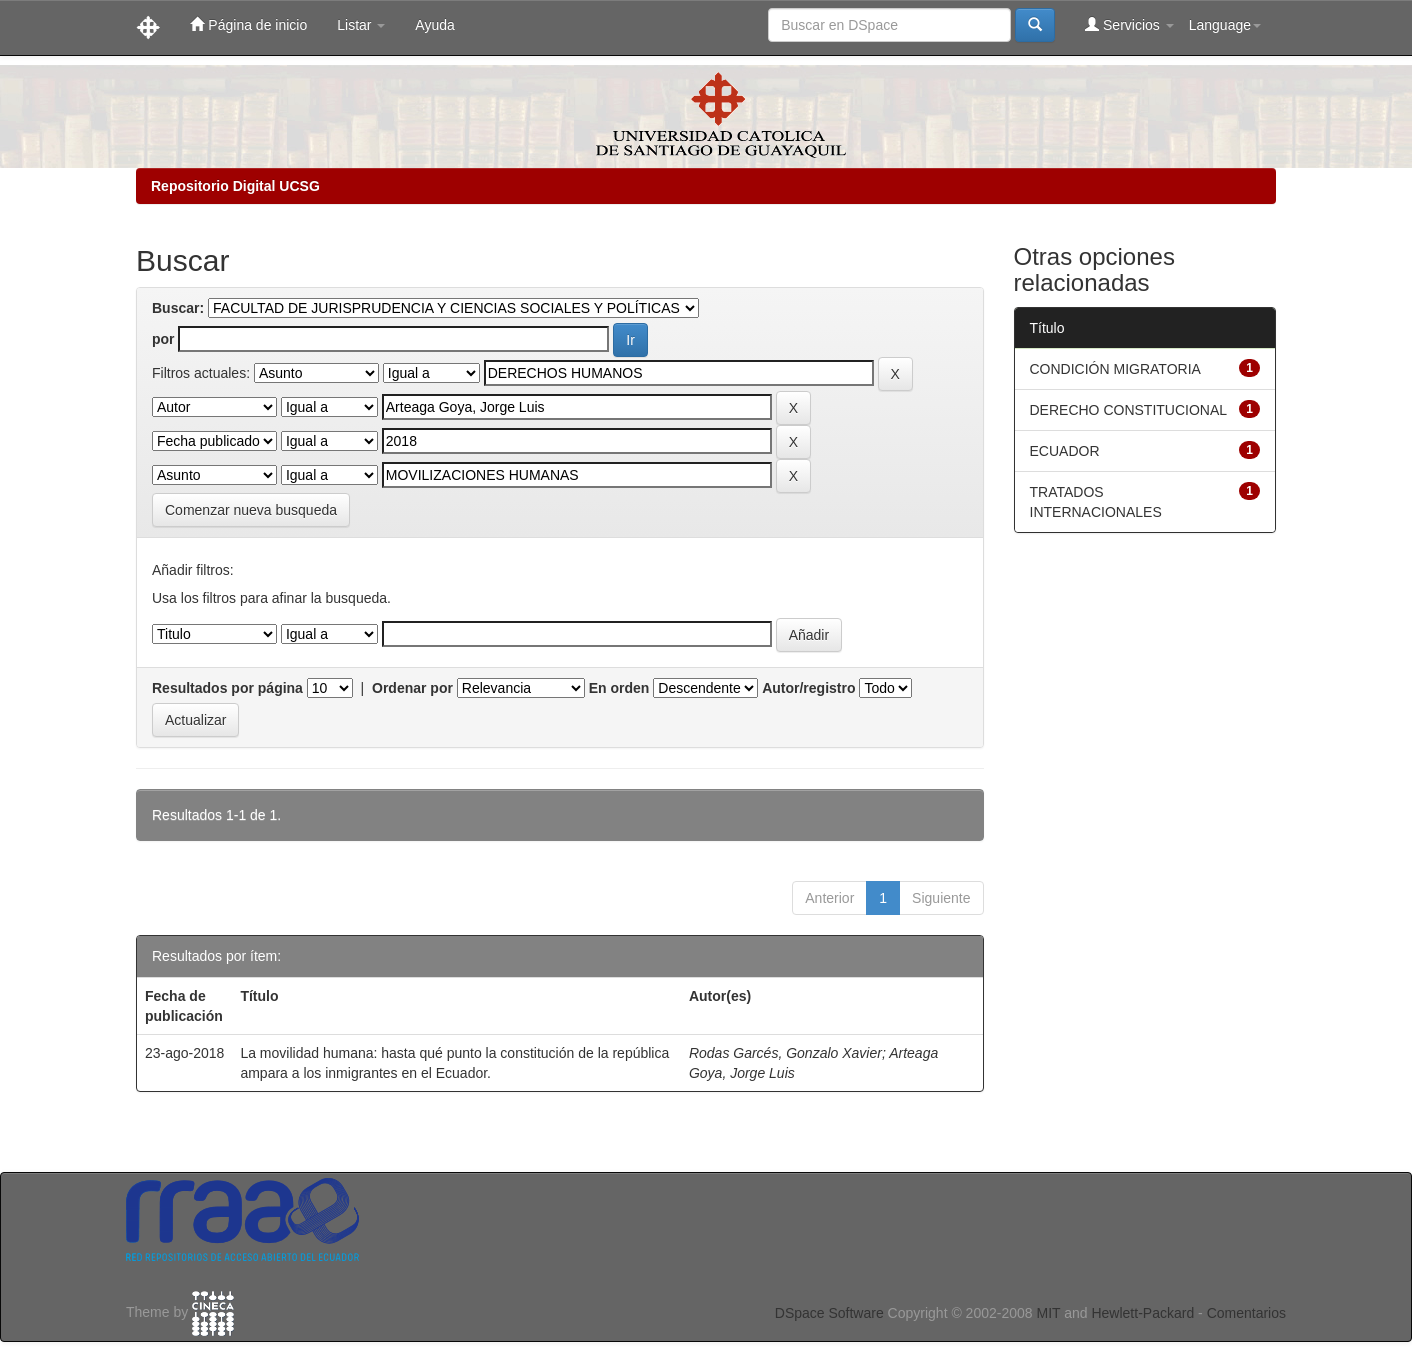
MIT (1048, 1313)
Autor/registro (808, 688)
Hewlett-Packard (1142, 1313)
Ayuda (434, 25)
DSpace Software (829, 1313)
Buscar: (178, 308)
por (163, 339)
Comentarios (1246, 1313)
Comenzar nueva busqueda (251, 510)
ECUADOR (1065, 451)
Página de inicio (248, 24)
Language (1225, 25)
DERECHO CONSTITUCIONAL (1129, 410)
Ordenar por (412, 688)
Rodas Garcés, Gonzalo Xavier (785, 1053)
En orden (619, 688)
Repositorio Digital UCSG (235, 186)
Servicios (1129, 24)
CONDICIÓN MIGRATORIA (1115, 369)
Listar (361, 25)
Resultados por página (227, 688)
